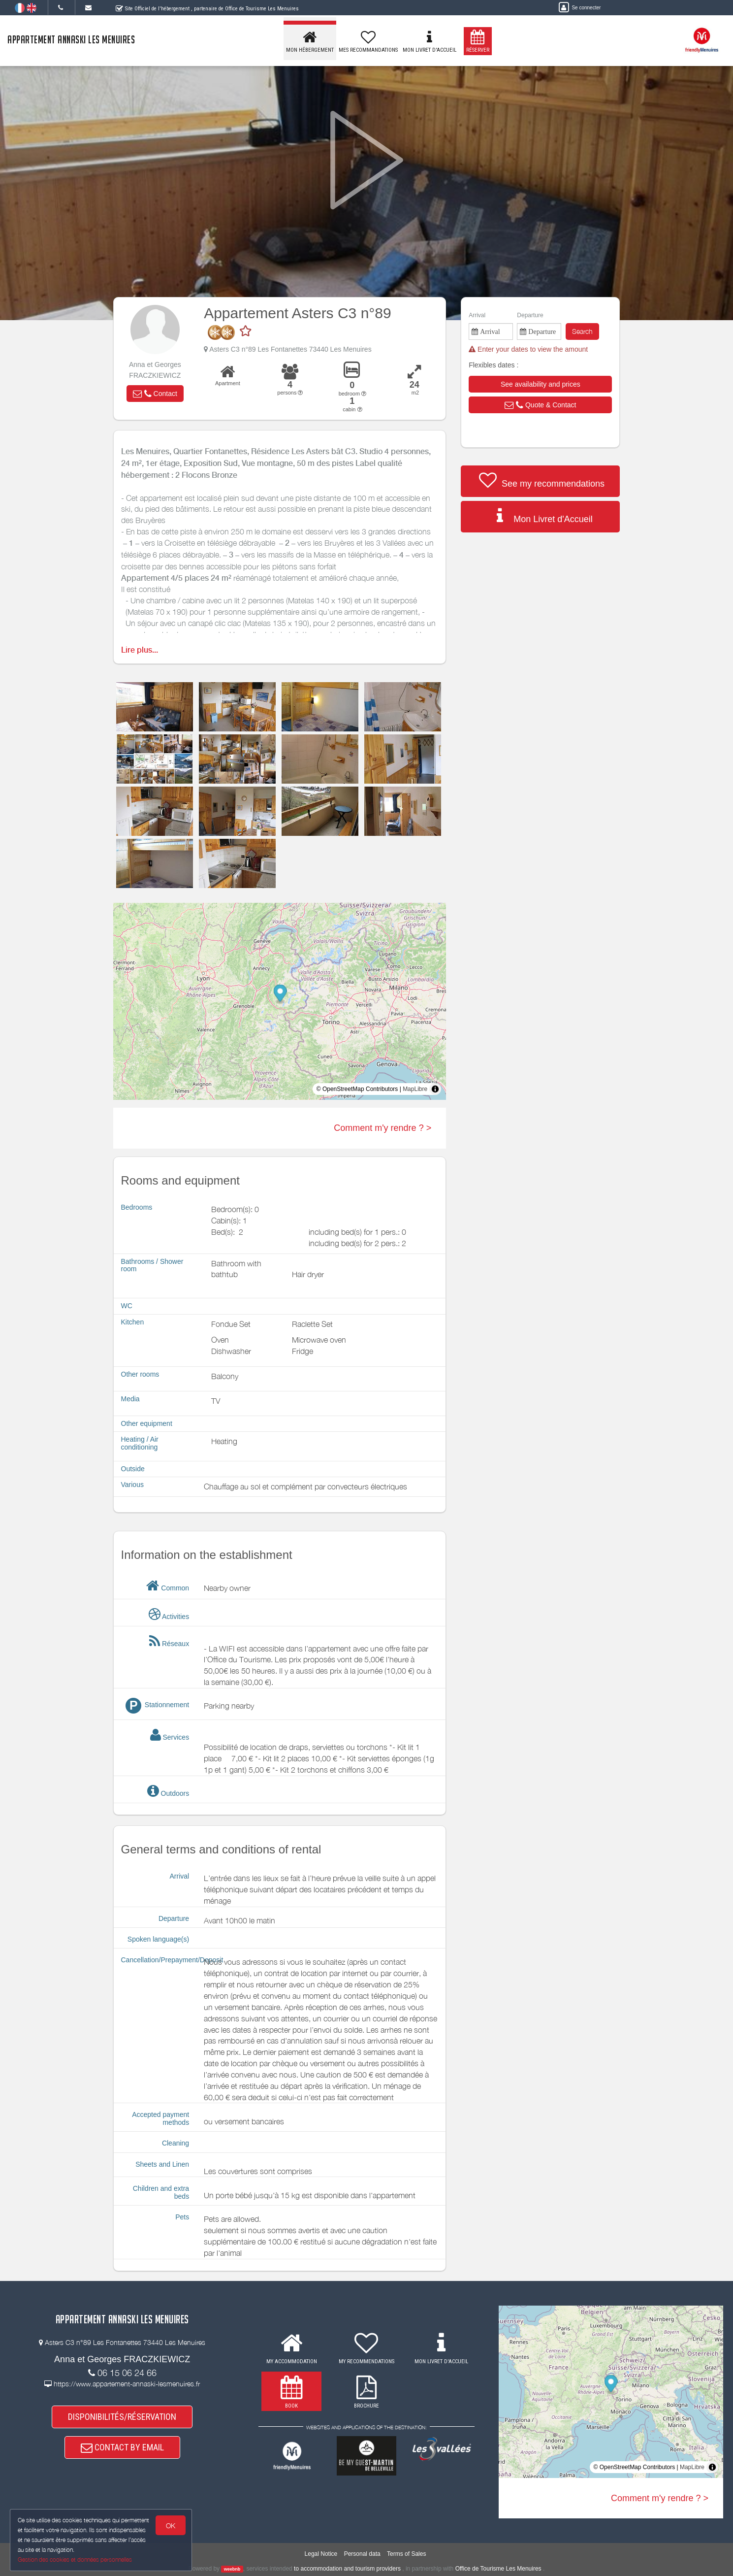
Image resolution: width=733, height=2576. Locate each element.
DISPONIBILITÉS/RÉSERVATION (122, 2416)
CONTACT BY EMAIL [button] (122, 2447)
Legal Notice (321, 2553)
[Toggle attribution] (435, 1089)
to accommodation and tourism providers (347, 2568)
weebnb (232, 2569)
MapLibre (415, 1089)
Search (582, 331)
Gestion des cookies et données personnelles (75, 2559)
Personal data (362, 2553)
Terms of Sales (406, 2553)
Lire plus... (139, 650)
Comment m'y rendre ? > (382, 1128)
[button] (155, 393)
